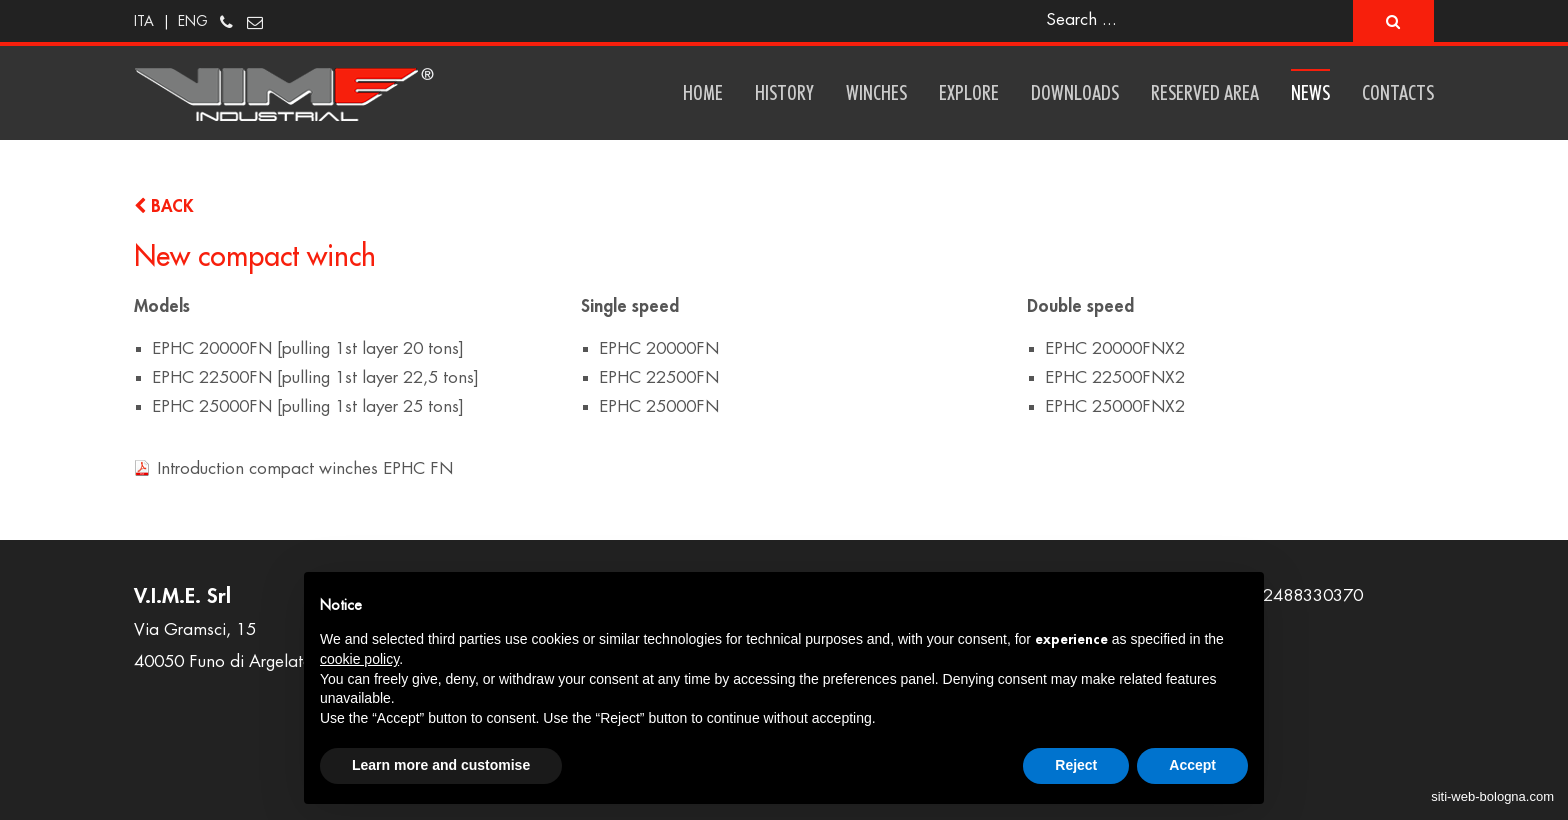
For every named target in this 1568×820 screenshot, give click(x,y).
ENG (193, 21)
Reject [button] (1076, 765)
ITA (144, 21)
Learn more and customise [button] (441, 765)
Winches (876, 92)
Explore (969, 92)
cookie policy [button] (359, 659)
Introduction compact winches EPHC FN (305, 468)
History (784, 92)
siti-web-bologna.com (1492, 796)
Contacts (1398, 92)
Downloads (1075, 92)
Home (703, 92)
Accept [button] (1192, 765)
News (1310, 92)
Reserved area (1205, 92)
